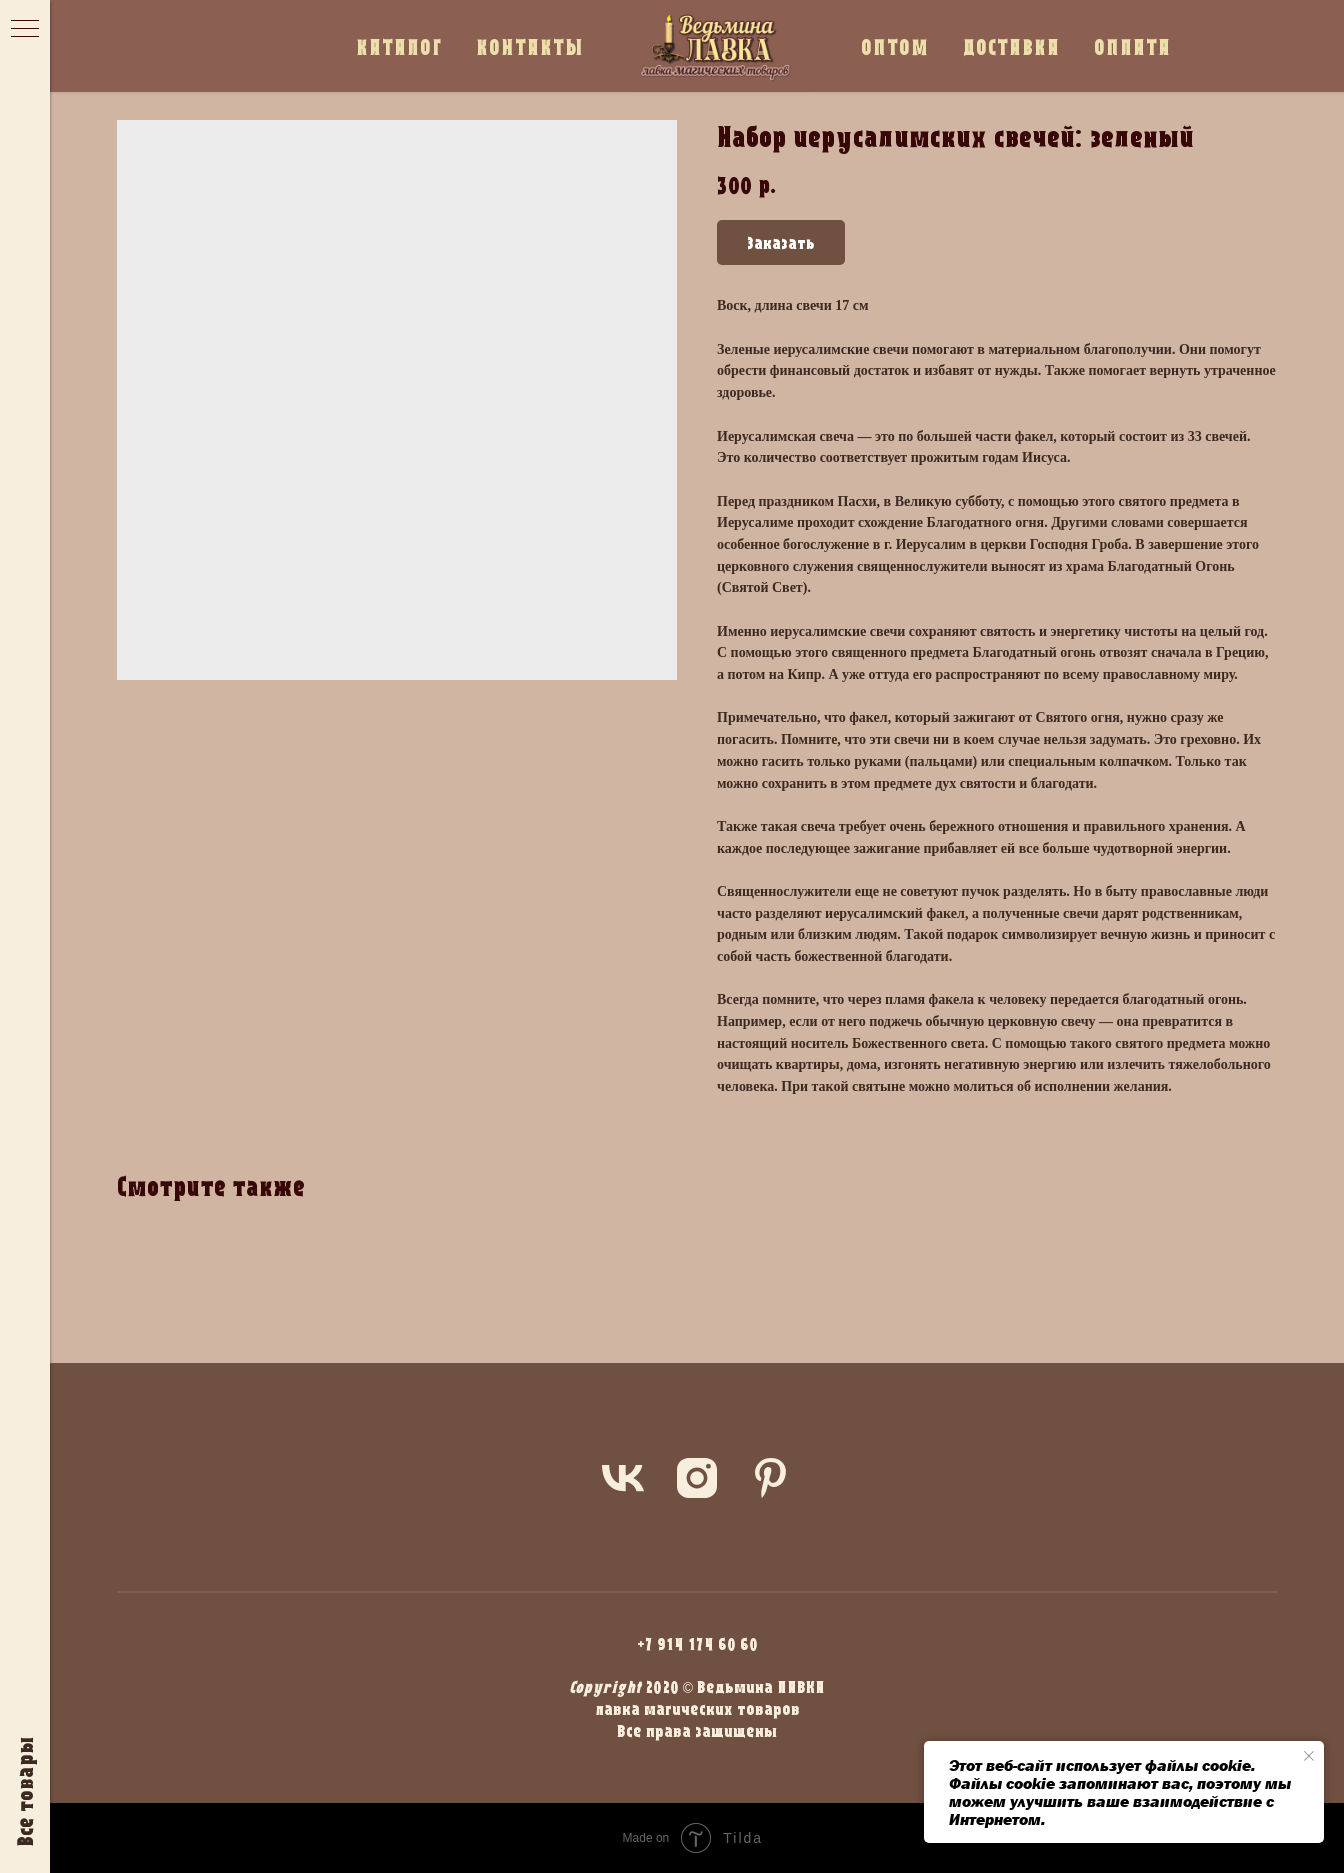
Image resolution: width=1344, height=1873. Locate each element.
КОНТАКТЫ (530, 46)
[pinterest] (771, 1478)
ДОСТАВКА (1011, 46)
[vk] (623, 1478)
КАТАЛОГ (399, 46)
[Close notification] (1309, 1756)
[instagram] (697, 1478)
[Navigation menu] (25, 30)
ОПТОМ (895, 46)
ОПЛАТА (1132, 46)
